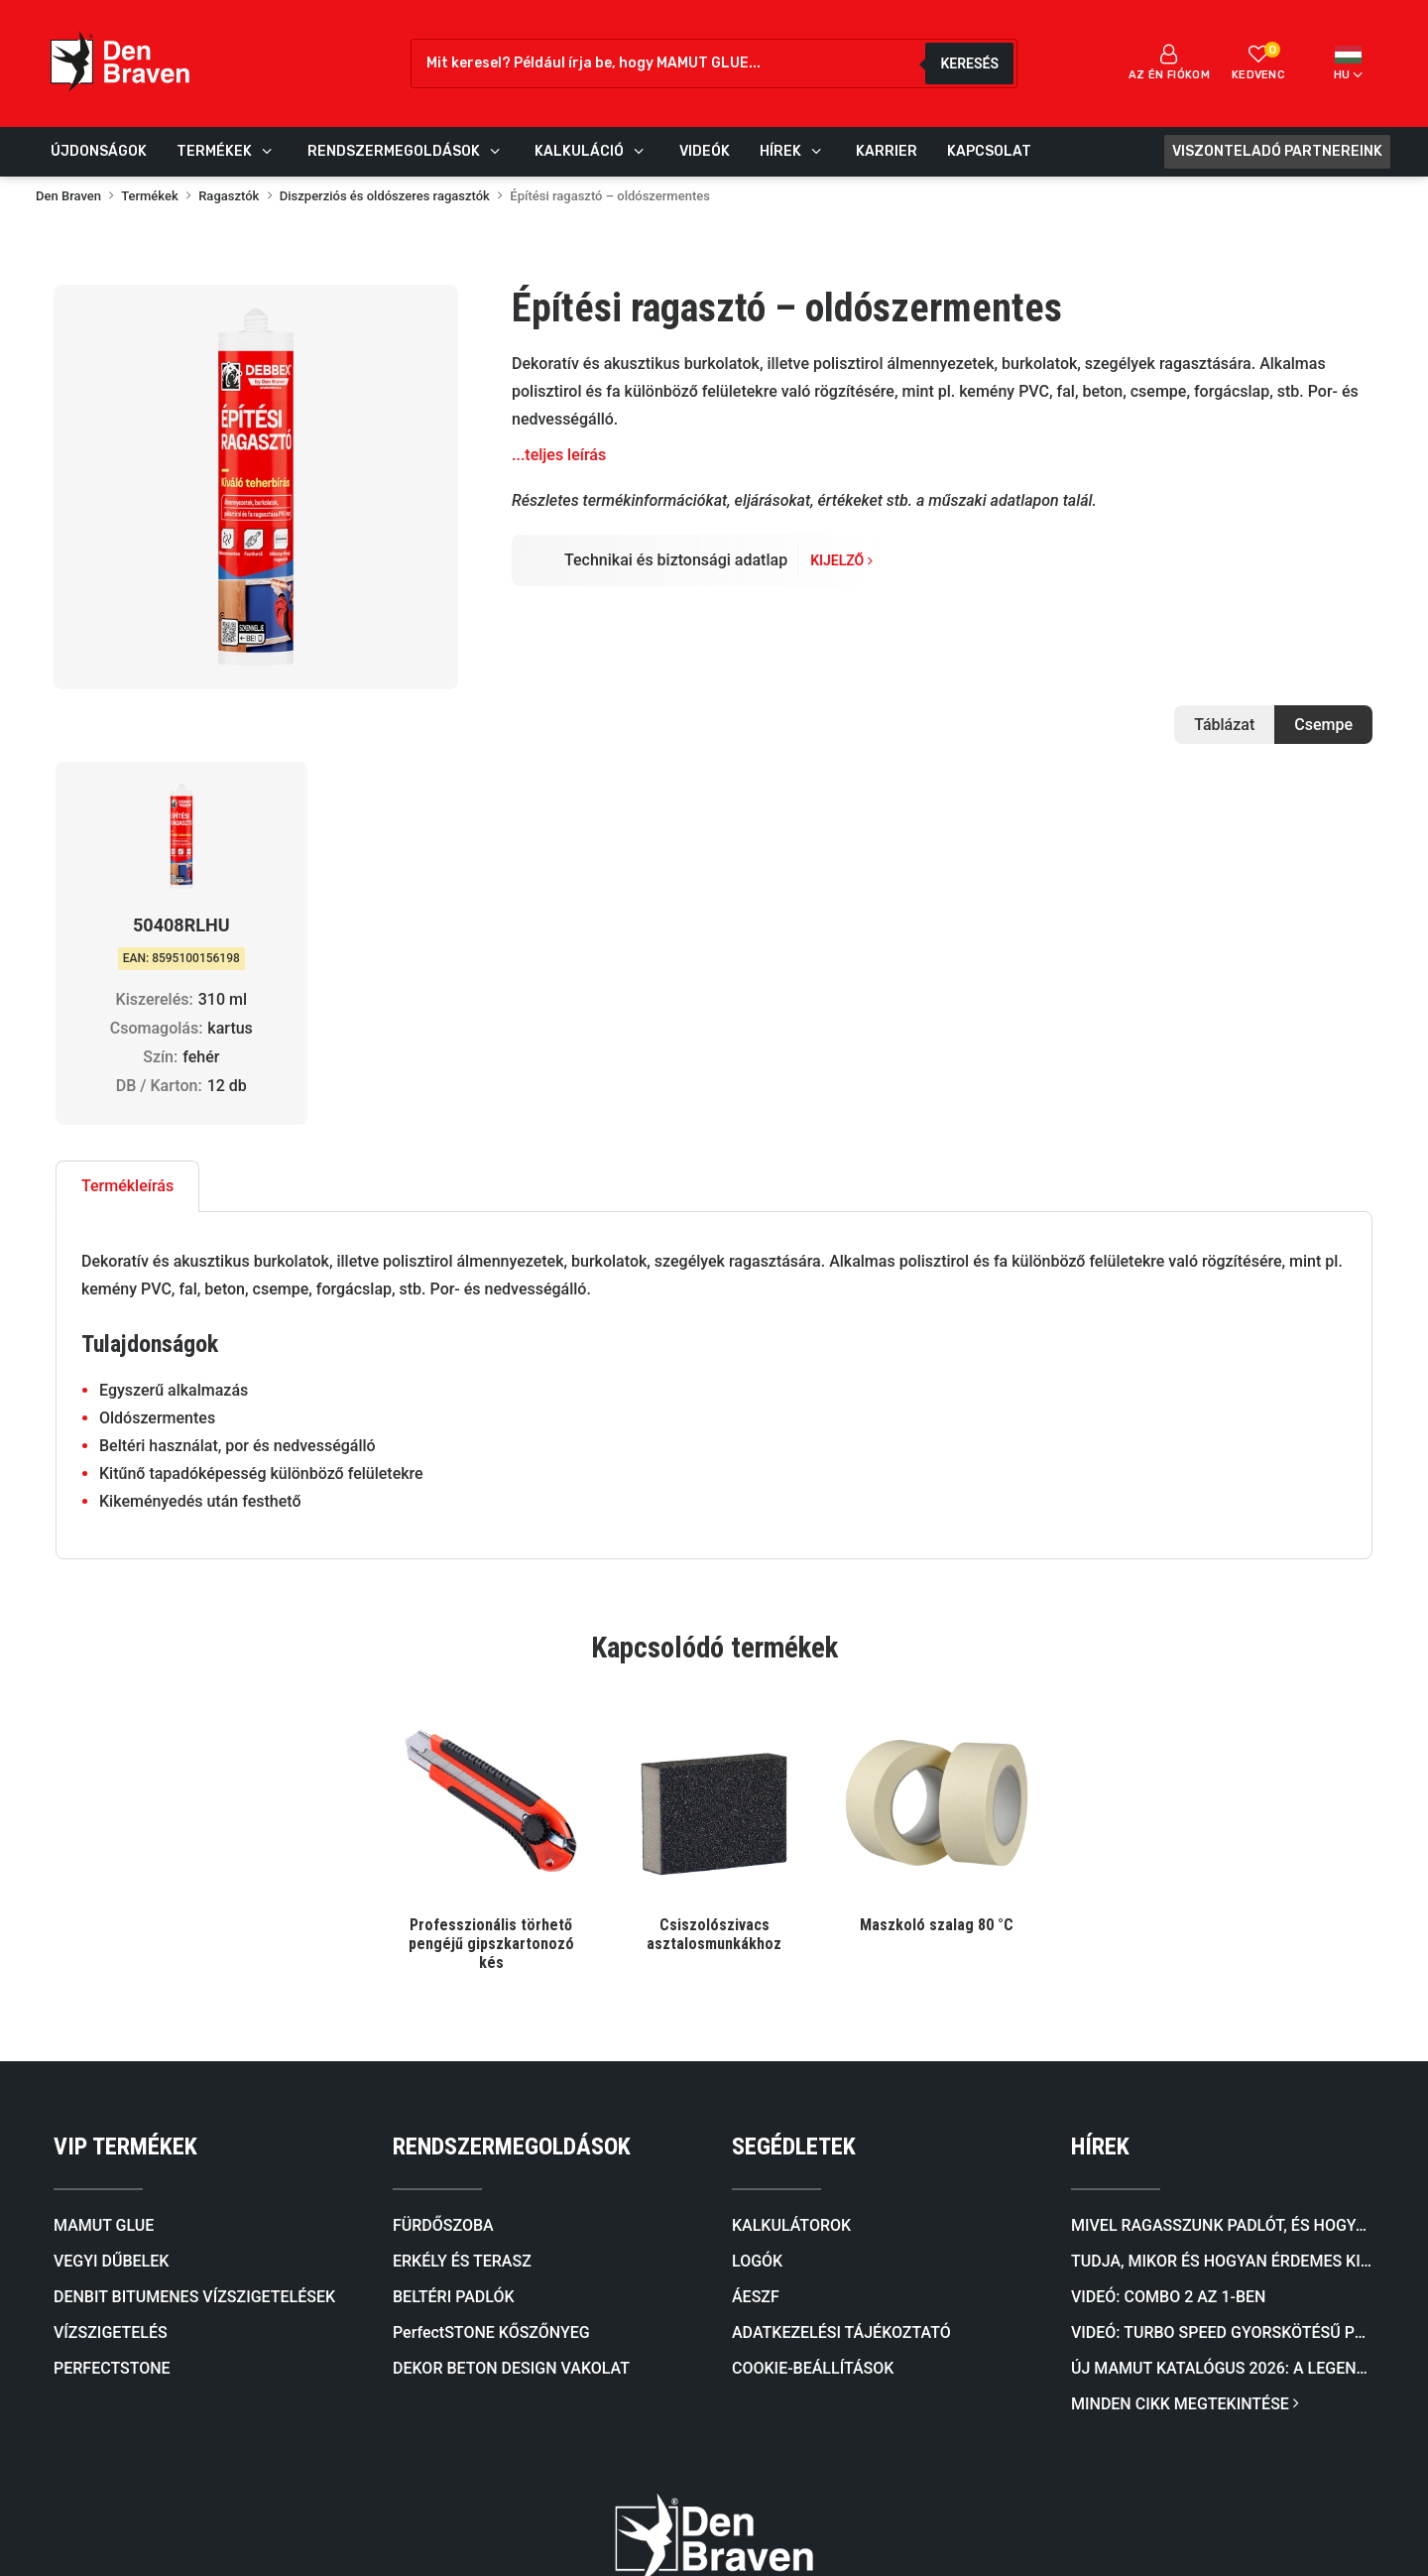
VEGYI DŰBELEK (111, 2000)
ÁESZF (755, 2035)
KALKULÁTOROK (791, 1964)
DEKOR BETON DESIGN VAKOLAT (511, 2107)
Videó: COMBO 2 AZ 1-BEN (1168, 2035)
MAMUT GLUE (104, 1964)
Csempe (1323, 724)
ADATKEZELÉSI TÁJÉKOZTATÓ (841, 2071)
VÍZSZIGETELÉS (111, 2071)
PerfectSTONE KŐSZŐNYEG (491, 2071)
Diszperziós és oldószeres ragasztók (385, 195)
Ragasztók (228, 195)
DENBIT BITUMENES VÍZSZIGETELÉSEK (194, 2035)
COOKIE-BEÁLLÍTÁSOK (812, 2107)
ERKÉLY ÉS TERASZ (462, 2000)
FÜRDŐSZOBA (443, 1964)
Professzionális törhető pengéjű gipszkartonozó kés (491, 1683)
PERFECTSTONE (112, 2107)
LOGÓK (757, 2000)
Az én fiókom (1169, 62)
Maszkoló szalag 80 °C (936, 1664)
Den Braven (68, 195)
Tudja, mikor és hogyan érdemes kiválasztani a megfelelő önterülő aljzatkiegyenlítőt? (1222, 2000)
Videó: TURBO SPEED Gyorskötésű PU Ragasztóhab (1222, 2071)
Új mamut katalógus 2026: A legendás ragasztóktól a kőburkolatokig (1222, 2107)
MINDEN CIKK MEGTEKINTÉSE (1184, 2143)
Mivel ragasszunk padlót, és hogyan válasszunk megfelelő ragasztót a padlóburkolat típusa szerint (1222, 1964)
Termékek (149, 195)
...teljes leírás (559, 454)
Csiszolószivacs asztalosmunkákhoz (714, 1673)
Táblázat (1224, 724)
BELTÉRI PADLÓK (454, 2035)
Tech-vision (628, 2525)
